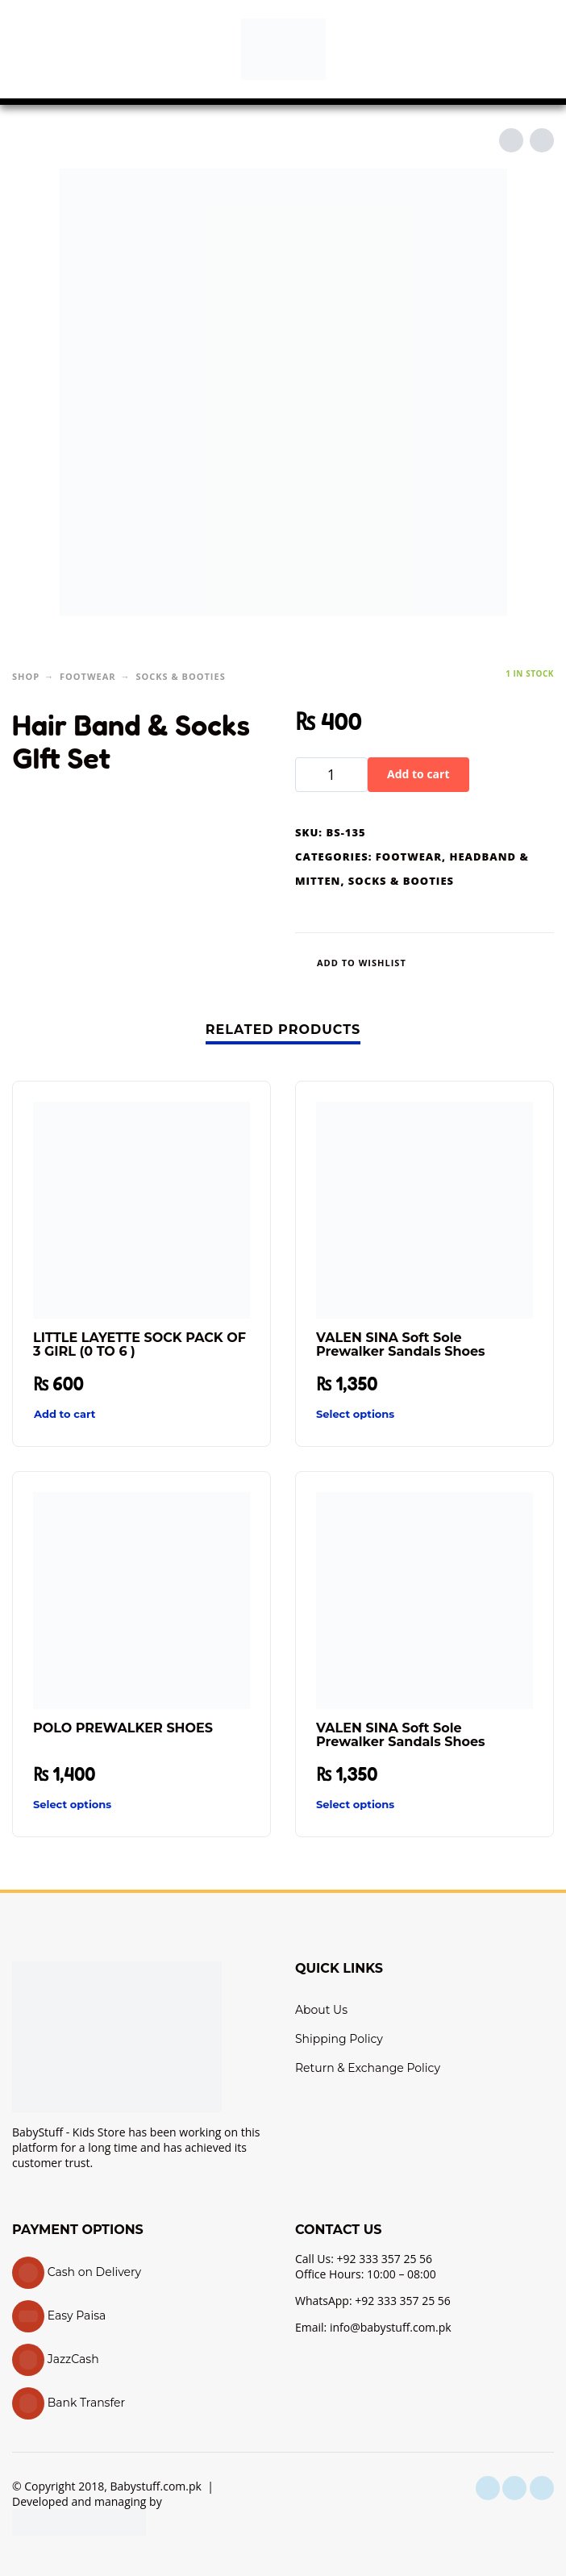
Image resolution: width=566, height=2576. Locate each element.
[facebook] (488, 2488)
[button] (28, 49)
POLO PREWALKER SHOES (123, 1728)
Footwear (88, 676)
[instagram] (514, 2488)
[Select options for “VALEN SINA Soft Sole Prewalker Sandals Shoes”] (395, 1414)
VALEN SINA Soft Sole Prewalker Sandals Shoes (400, 1344)
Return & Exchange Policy (367, 2068)
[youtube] (542, 2488)
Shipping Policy (339, 2039)
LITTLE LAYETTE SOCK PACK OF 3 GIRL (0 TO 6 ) (139, 1344)
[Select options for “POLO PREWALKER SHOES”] (112, 1804)
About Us (321, 2010)
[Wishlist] (359, 963)
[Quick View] (212, 1415)
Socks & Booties (180, 676)
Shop (26, 676)
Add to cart (418, 774)
